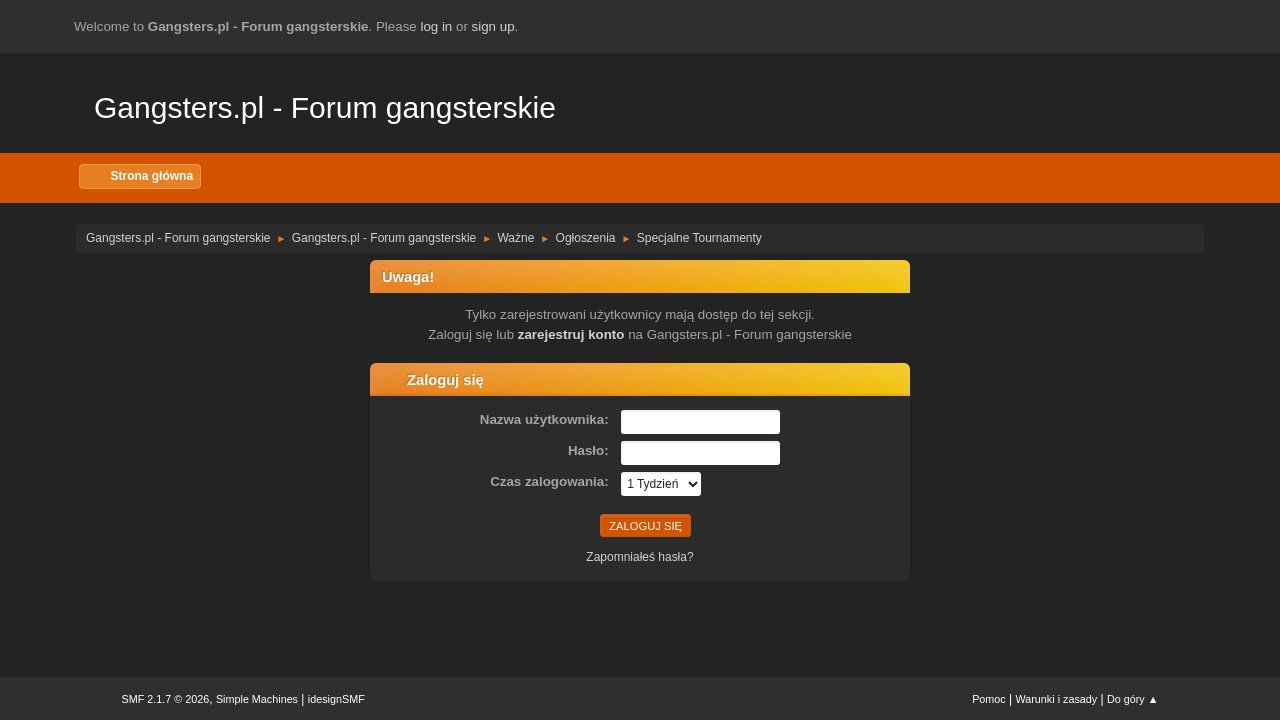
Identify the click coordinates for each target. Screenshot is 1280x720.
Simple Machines (257, 699)
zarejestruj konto (571, 334)
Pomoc (989, 699)
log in (436, 26)
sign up (493, 26)
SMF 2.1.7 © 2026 (166, 699)
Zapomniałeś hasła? (639, 557)
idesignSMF (336, 699)
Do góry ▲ (1132, 699)
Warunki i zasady (1057, 699)
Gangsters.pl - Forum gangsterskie (325, 107)
